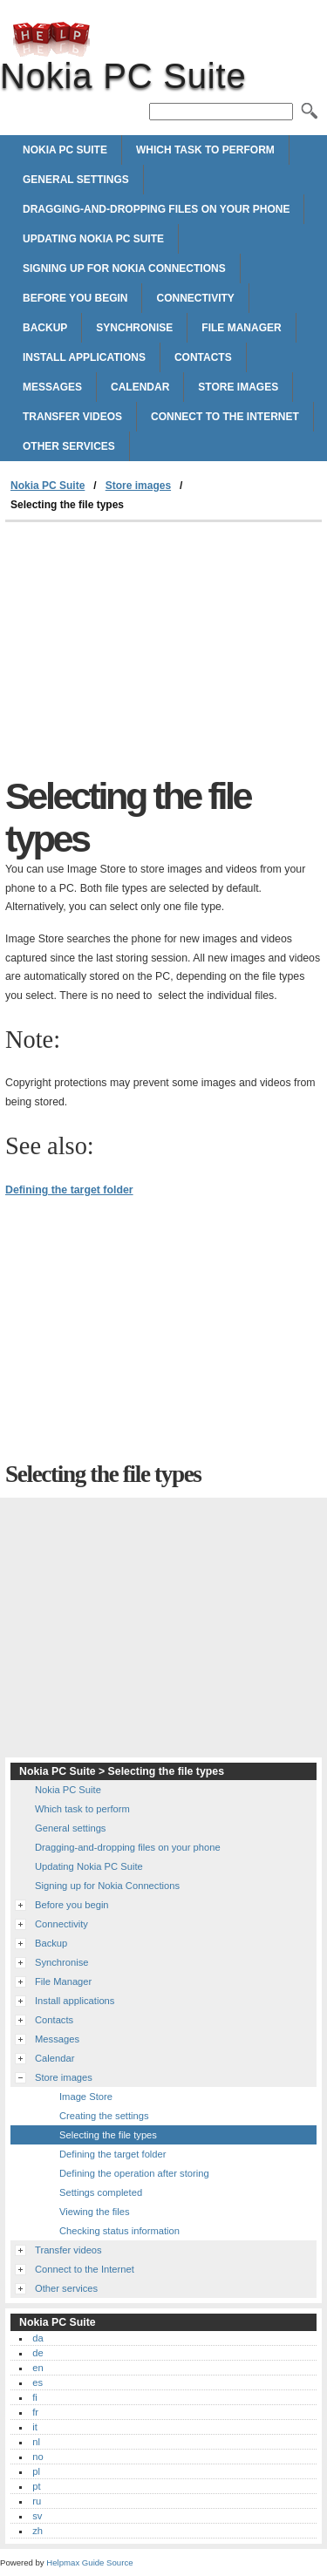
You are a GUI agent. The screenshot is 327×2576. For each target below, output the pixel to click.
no (37, 2456)
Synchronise (134, 328)
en (37, 2367)
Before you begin (75, 298)
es (37, 2382)
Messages (52, 387)
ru (36, 2501)
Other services (69, 446)
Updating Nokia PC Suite (93, 239)
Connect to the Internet (225, 417)
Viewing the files (94, 2211)
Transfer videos (72, 417)
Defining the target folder (69, 1190)
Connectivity (195, 298)
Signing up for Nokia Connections (124, 268)
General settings (76, 179)
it (34, 2427)
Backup (45, 328)
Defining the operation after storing (134, 2173)
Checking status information (119, 2231)
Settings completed (100, 2192)
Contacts (203, 357)
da (37, 2338)
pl (36, 2471)
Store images (238, 387)
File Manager (241, 328)
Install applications (84, 357)
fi (34, 2397)
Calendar (140, 387)
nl (36, 2442)
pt (36, 2486)
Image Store (85, 2096)
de (37, 2353)
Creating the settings (104, 2115)
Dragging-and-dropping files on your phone (156, 209)
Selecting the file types (108, 2135)
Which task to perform (205, 150)
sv (37, 2516)
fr (35, 2412)
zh (37, 2530)
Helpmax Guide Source (89, 2562)
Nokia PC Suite (51, 39)
